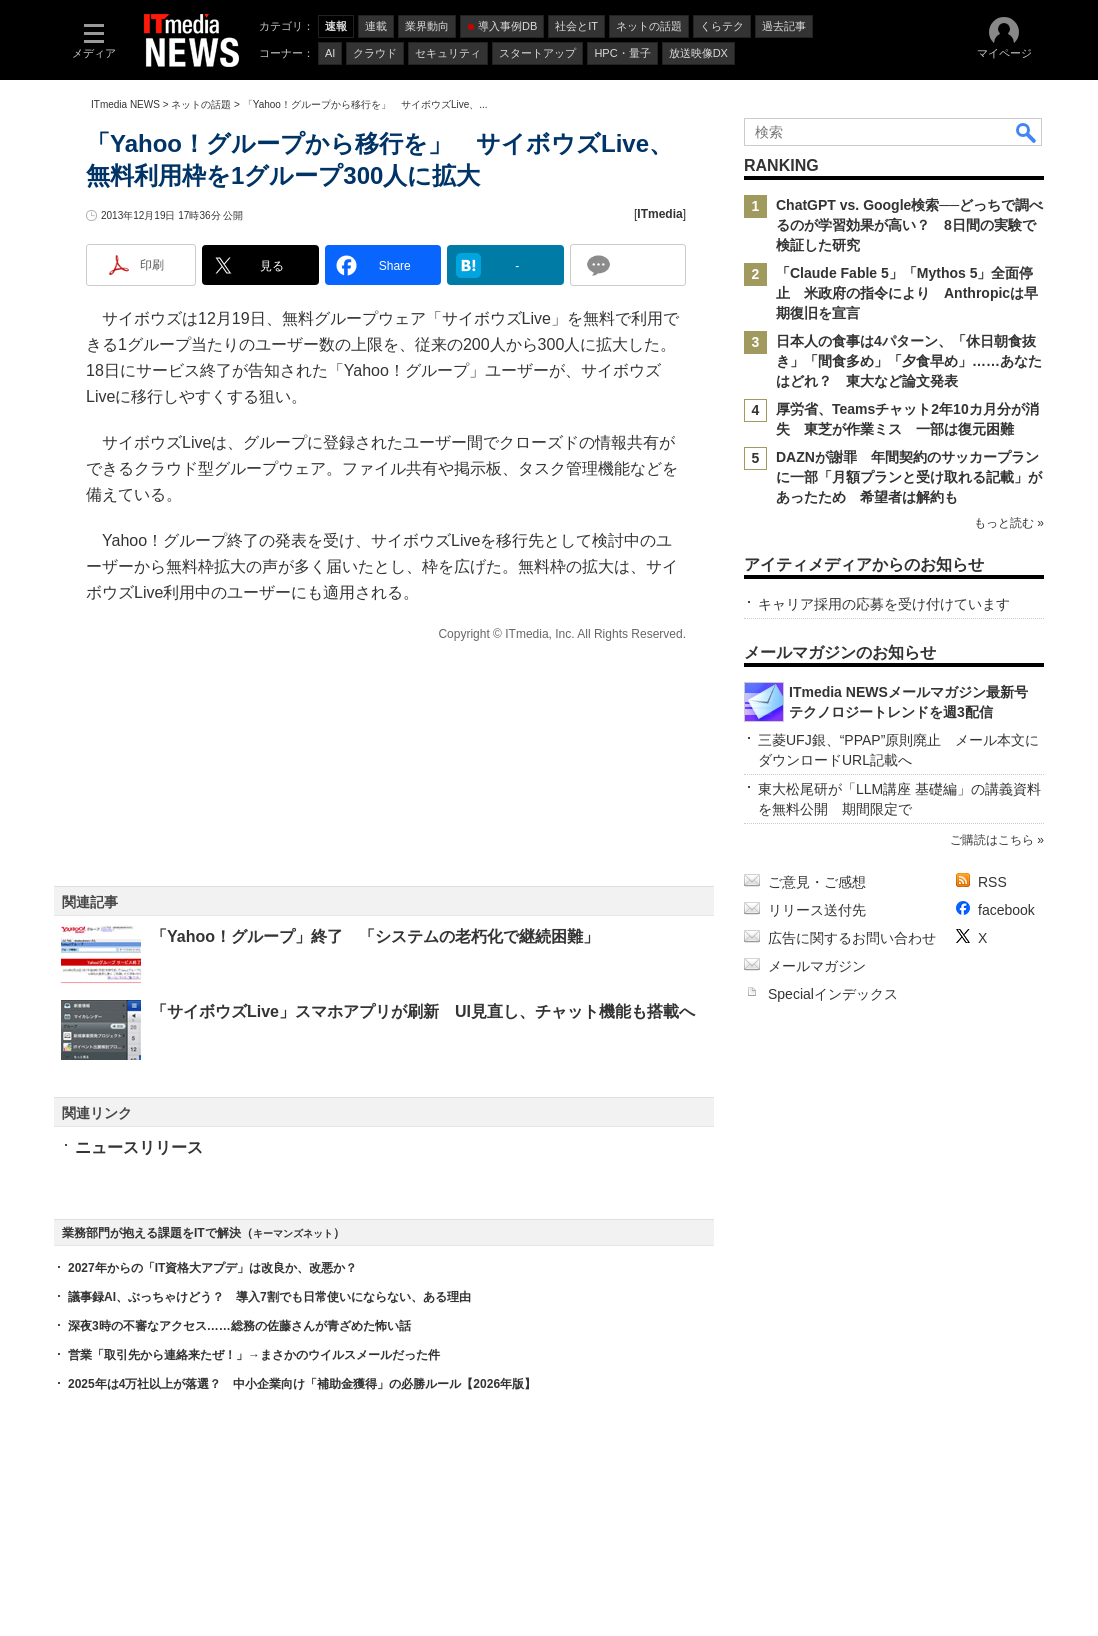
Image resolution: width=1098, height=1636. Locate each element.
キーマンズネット (293, 1233)
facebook (1006, 910)
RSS (992, 882)
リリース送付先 (817, 910)
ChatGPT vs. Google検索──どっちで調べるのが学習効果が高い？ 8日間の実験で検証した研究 (909, 225)
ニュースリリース (139, 1147)
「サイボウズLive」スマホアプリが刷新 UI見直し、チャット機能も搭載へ (423, 1011)
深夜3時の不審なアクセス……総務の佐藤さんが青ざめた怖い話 (239, 1326)
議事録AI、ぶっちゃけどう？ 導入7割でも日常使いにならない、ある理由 (269, 1297)
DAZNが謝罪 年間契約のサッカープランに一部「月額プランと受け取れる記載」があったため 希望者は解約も (909, 477)
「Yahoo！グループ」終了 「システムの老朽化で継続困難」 (375, 936)
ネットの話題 (201, 104)
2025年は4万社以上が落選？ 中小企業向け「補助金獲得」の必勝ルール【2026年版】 (302, 1384)
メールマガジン (817, 966)
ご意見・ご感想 (817, 882)
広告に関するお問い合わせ (852, 938)
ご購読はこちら (992, 840)
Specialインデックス (833, 994)
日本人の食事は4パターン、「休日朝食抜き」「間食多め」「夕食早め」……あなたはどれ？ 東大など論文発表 (909, 361)
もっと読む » (1009, 523)
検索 (1027, 132)
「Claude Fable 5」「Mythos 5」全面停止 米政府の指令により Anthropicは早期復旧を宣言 (907, 293)
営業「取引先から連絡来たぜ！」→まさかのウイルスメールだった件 (254, 1355)
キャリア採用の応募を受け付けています (884, 604)
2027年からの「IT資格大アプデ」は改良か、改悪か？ (212, 1268)
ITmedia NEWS (125, 104)
